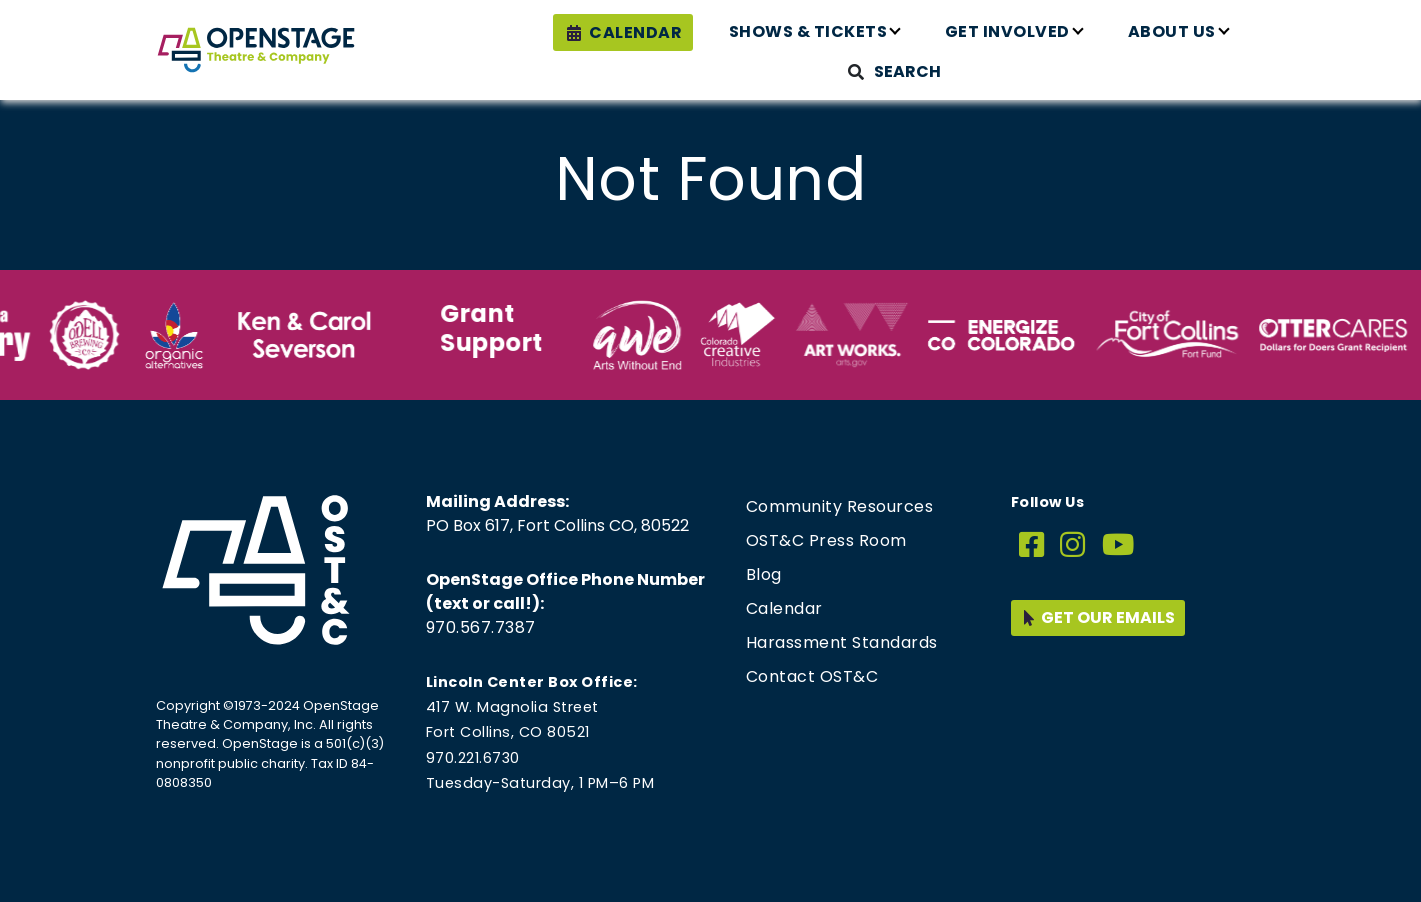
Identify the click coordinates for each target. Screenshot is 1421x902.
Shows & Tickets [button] (808, 31)
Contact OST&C (812, 676)
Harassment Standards (842, 642)
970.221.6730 (473, 758)
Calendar (635, 32)
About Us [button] (1172, 31)
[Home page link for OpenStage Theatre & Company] (256, 50)
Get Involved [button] (1007, 31)
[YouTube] (1118, 545)
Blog (764, 574)
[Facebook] (1032, 545)
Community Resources (840, 506)
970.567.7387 (481, 627)
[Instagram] (1073, 545)
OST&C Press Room (826, 540)
